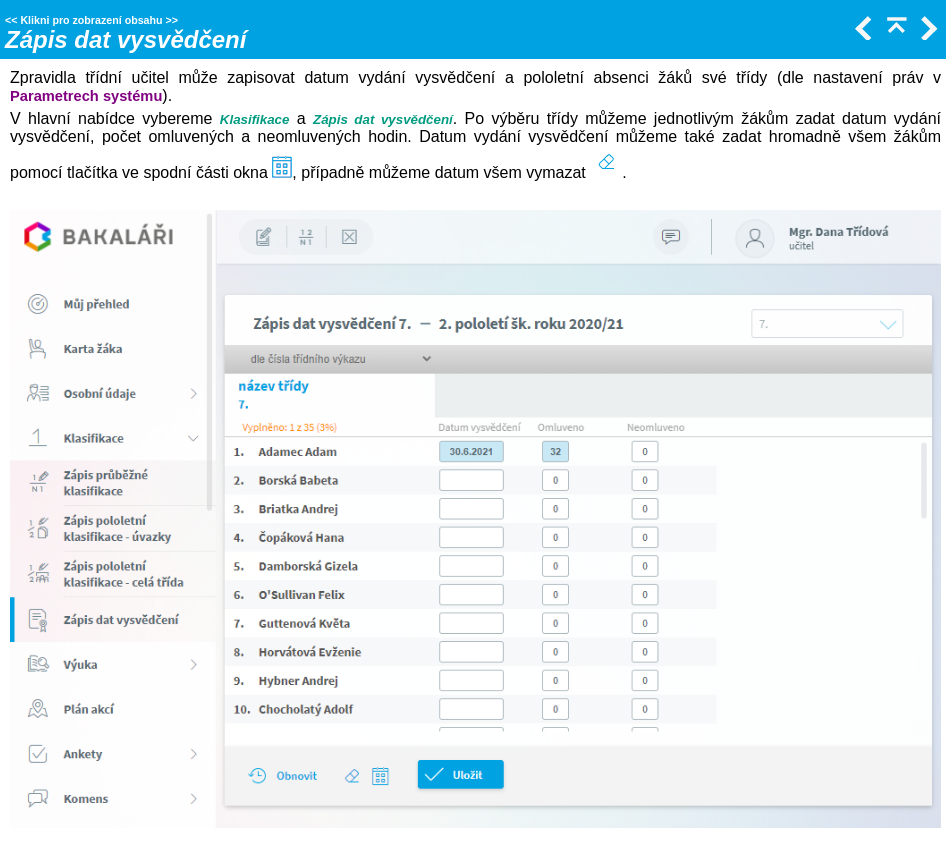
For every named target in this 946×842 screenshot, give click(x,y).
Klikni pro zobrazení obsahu (91, 20)
